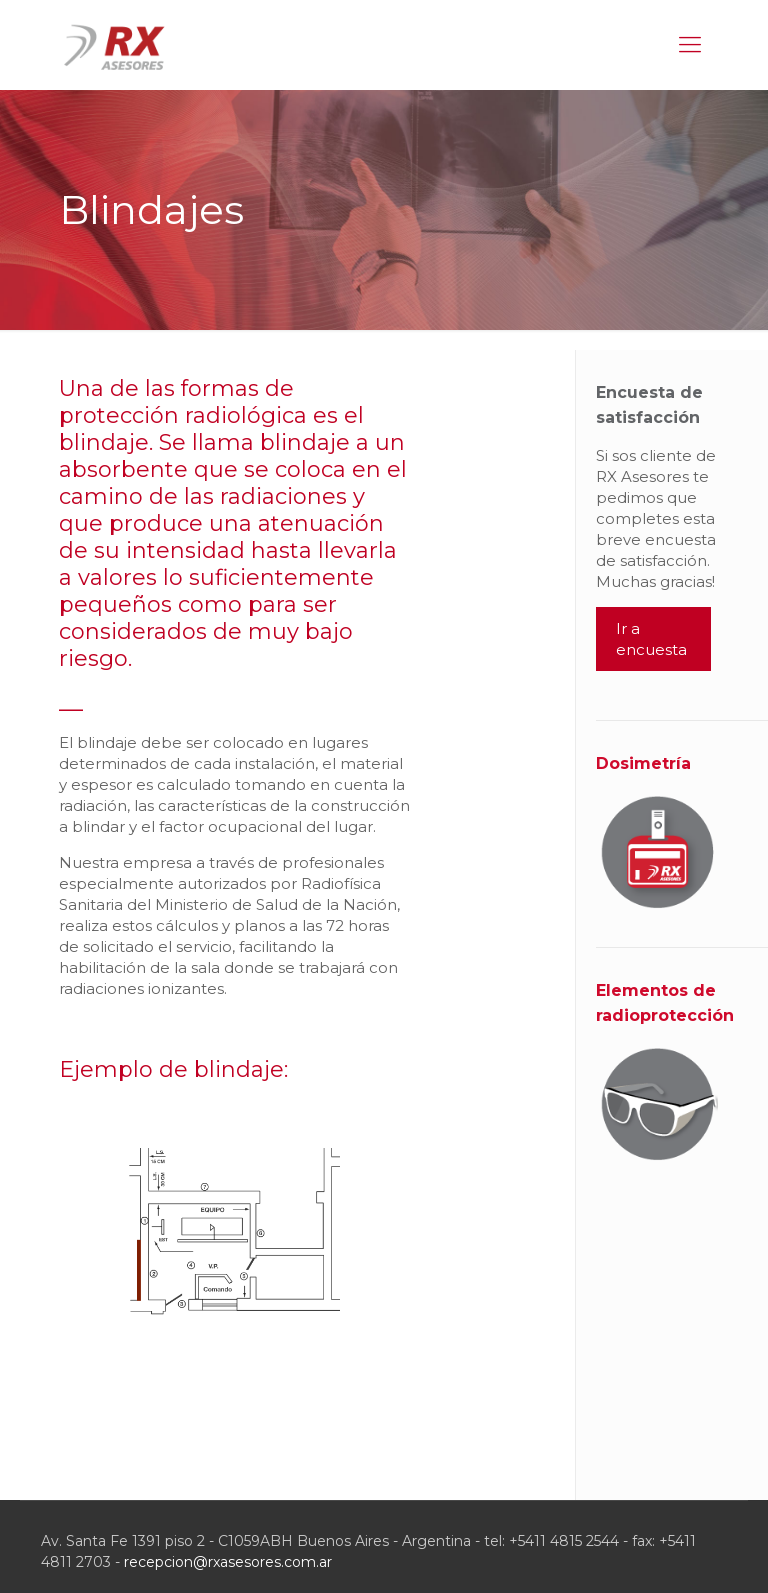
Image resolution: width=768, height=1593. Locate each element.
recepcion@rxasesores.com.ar (228, 1562)
